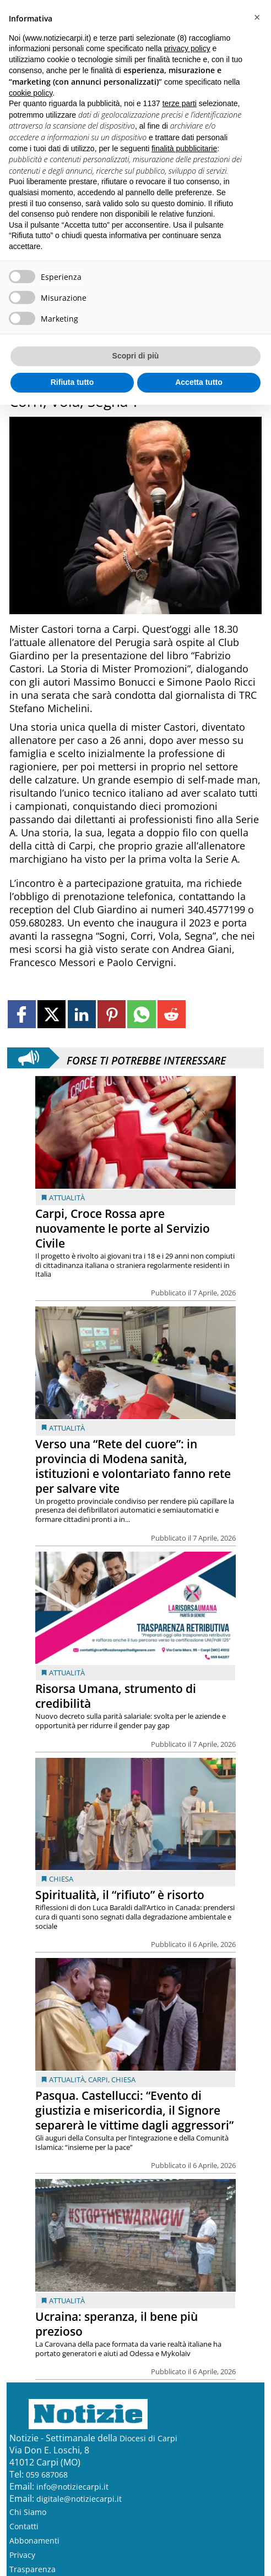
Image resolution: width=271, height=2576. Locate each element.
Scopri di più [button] (135, 355)
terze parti (179, 103)
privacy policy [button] (187, 48)
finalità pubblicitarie (184, 148)
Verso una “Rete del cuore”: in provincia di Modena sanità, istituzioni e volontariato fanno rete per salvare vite (133, 1466)
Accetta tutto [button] (199, 382)
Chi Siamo (27, 2512)
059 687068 (47, 2474)
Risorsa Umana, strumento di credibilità (115, 1696)
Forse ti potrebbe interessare (146, 1058)
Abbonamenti (34, 2540)
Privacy (22, 2555)
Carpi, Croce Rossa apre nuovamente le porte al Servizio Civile (122, 1228)
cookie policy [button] (30, 93)
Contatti (24, 2526)
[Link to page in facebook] (22, 1014)
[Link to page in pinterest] (111, 1014)
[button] (256, 17)
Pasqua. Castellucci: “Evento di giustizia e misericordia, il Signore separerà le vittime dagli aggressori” (134, 2110)
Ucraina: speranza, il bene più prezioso (116, 2324)
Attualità (67, 1197)
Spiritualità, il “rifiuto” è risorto (119, 1894)
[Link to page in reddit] (172, 1014)
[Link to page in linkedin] (82, 1014)
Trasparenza (32, 2569)
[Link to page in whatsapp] (141, 1014)
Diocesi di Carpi (148, 2438)
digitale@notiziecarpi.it (79, 2499)
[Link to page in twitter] (51, 1014)
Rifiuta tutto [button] (72, 382)
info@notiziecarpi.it (72, 2486)
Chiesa (61, 1879)
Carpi (98, 2079)
